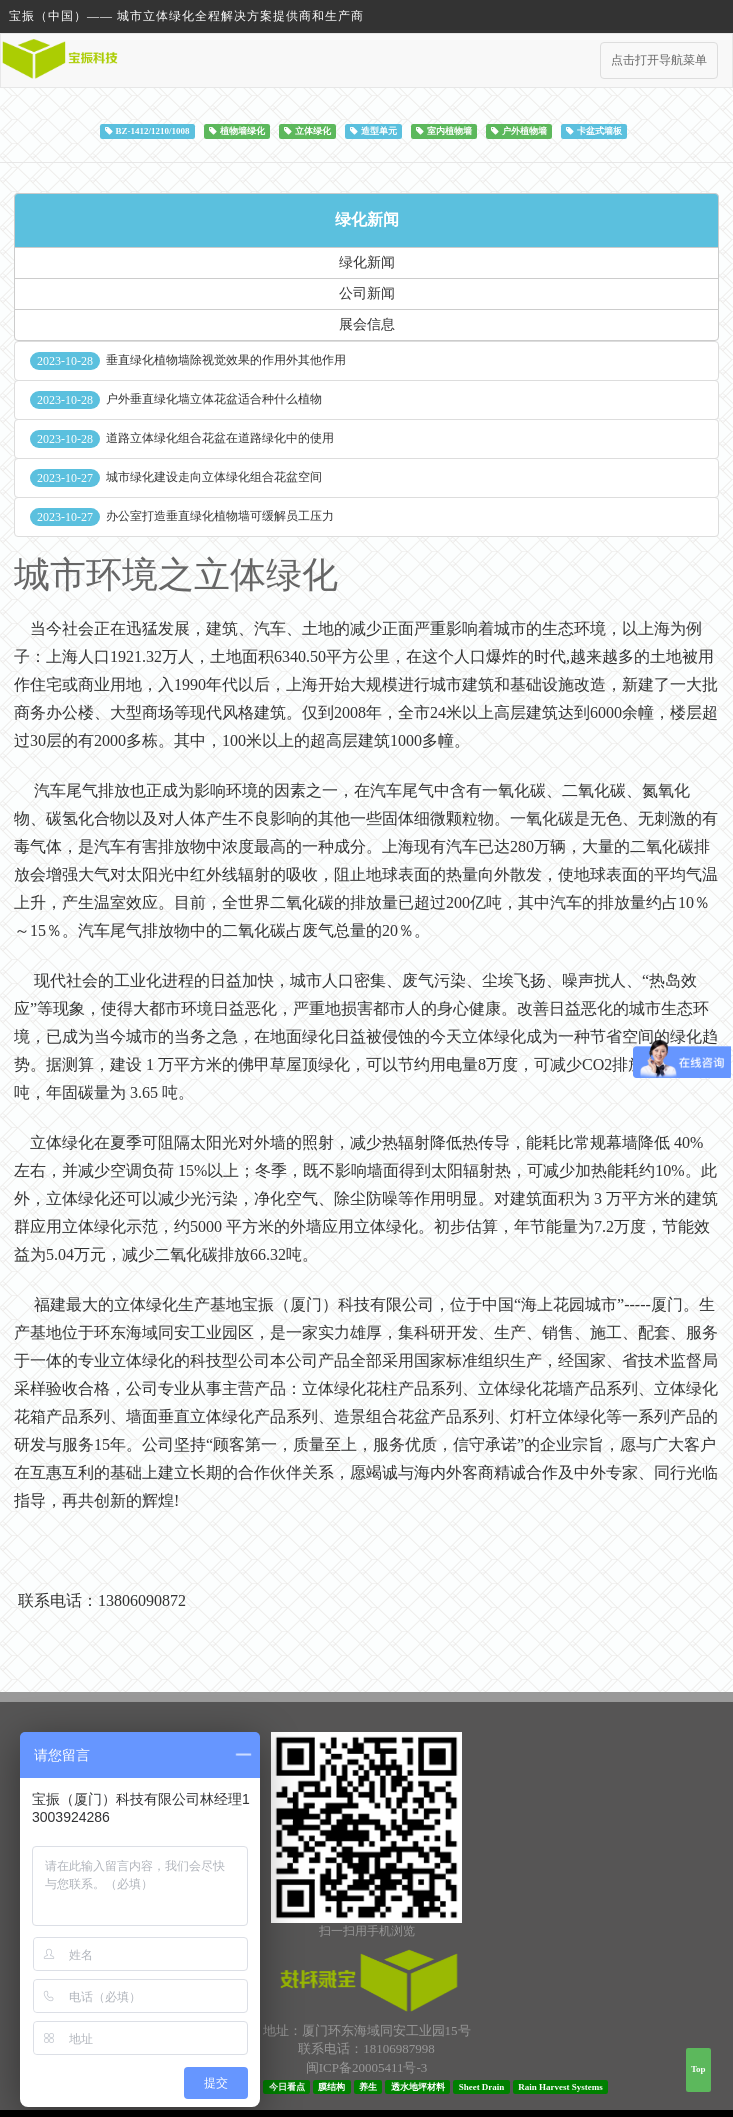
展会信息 (367, 324)
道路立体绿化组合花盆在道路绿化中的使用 (220, 438)
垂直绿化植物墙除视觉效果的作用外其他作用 (226, 360)
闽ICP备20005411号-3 (367, 2067)
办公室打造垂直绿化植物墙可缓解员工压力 (220, 516)
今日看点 (287, 2086)
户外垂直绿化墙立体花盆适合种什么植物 (214, 399)
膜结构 (331, 2086)
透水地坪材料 (418, 2086)
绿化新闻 (367, 219)
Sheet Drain (482, 2086)
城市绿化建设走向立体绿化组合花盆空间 (214, 477)
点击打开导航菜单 (659, 60)
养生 (368, 2086)
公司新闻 (367, 293)
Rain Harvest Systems (560, 2086)
